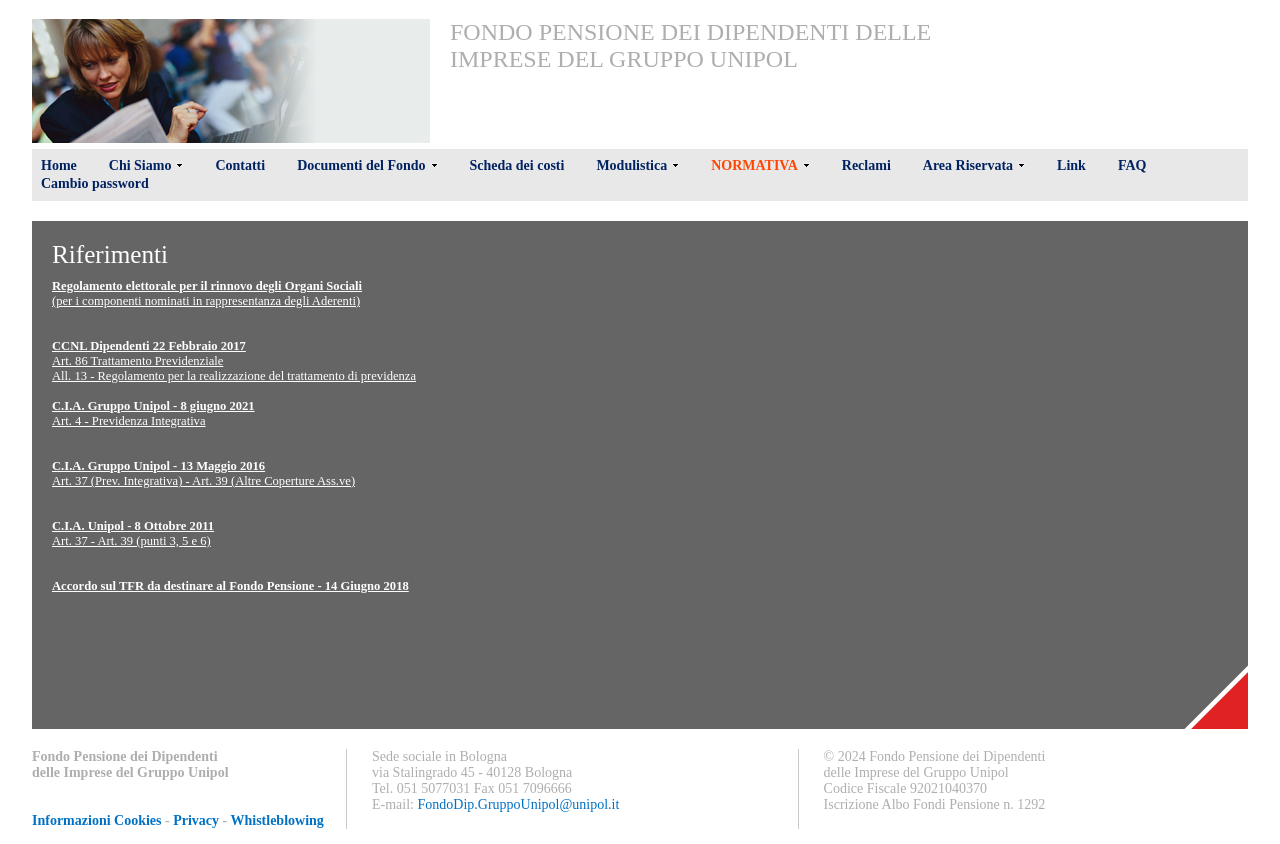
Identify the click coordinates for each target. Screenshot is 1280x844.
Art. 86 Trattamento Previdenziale (137, 361)
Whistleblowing (276, 820)
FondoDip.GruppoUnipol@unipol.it (519, 804)
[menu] (693, 46)
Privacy (196, 820)
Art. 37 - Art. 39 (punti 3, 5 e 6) (131, 541)
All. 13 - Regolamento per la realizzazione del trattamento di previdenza (234, 376)
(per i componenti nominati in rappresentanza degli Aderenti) (206, 301)
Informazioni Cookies (97, 820)
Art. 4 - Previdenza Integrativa (129, 421)
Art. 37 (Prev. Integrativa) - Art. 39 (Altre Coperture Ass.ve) (203, 481)
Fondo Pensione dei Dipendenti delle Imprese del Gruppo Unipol (690, 45)
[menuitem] (693, 46)
